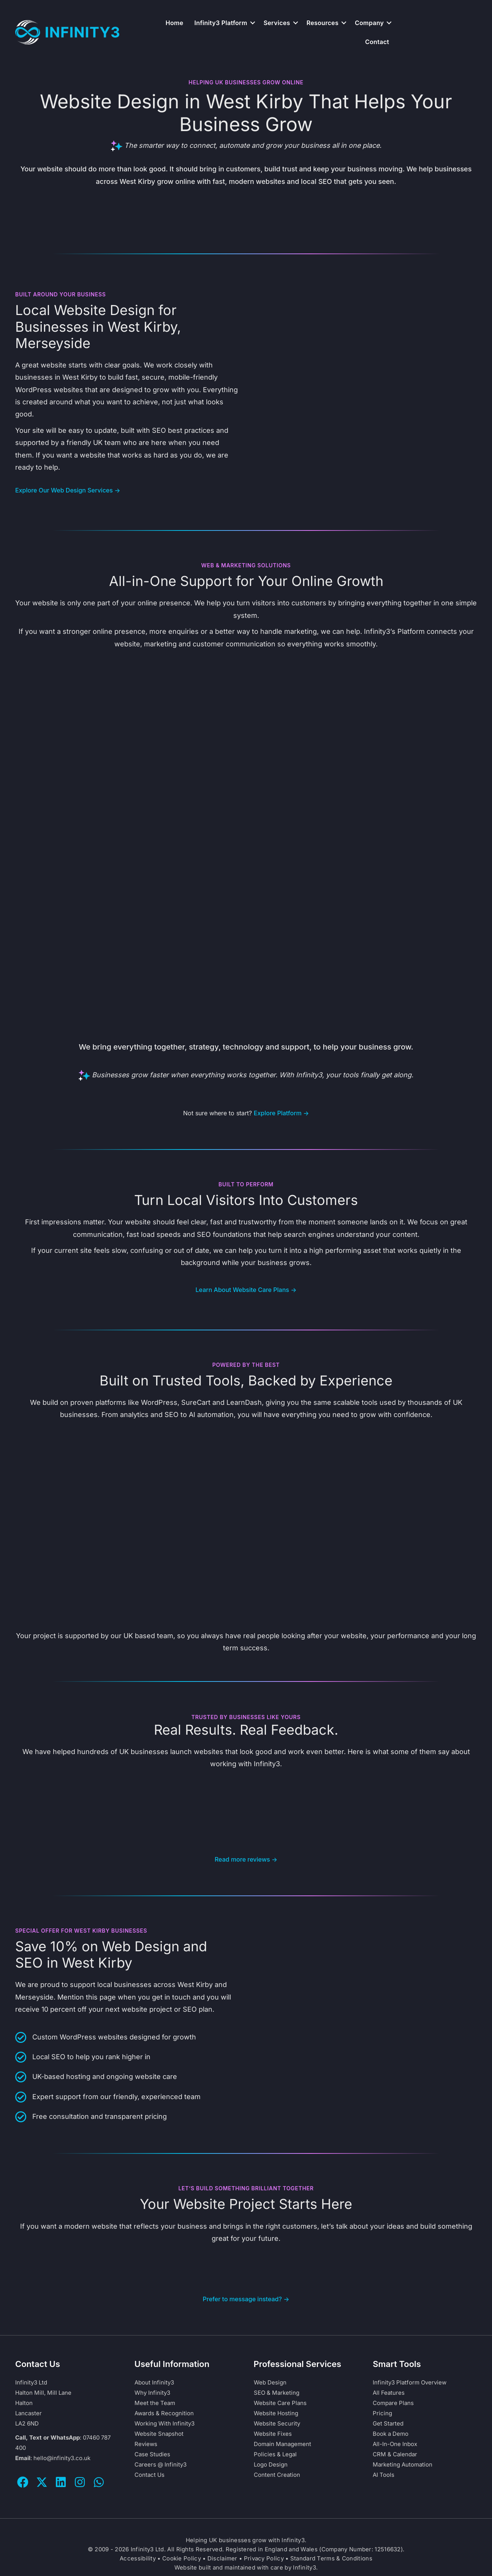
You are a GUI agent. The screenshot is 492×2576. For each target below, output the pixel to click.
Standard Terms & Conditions (331, 2558)
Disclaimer (222, 2558)
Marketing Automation (402, 2464)
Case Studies (152, 2454)
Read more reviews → (246, 1859)
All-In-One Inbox (395, 2444)
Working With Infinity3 (164, 2423)
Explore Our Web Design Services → (67, 490)
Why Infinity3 (152, 2392)
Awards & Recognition (164, 2413)
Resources (323, 23)
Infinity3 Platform (221, 23)
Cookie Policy (181, 2558)
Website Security (277, 2423)
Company (369, 23)
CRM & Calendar (395, 2454)
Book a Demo (390, 2433)
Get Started (388, 2423)
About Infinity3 (154, 2382)
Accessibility (138, 2558)
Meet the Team (154, 2403)
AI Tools (383, 2474)
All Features (389, 2392)
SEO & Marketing (276, 2392)
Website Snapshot (159, 2433)
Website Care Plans (280, 2403)
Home (175, 23)
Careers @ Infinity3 (160, 2464)
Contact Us (149, 2474)
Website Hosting (276, 2413)
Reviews (145, 2444)
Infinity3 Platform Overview (409, 2382)
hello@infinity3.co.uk (61, 2458)
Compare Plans (393, 2403)
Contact (377, 42)
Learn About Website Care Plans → (246, 1290)
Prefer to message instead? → (246, 2299)
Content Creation (277, 2474)
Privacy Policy (264, 2558)
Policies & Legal (275, 2454)
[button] (252, 22)
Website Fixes (273, 2433)
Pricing (382, 2413)
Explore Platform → (281, 1113)
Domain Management (282, 2444)
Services (277, 23)
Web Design (270, 2382)
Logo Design (271, 2464)
